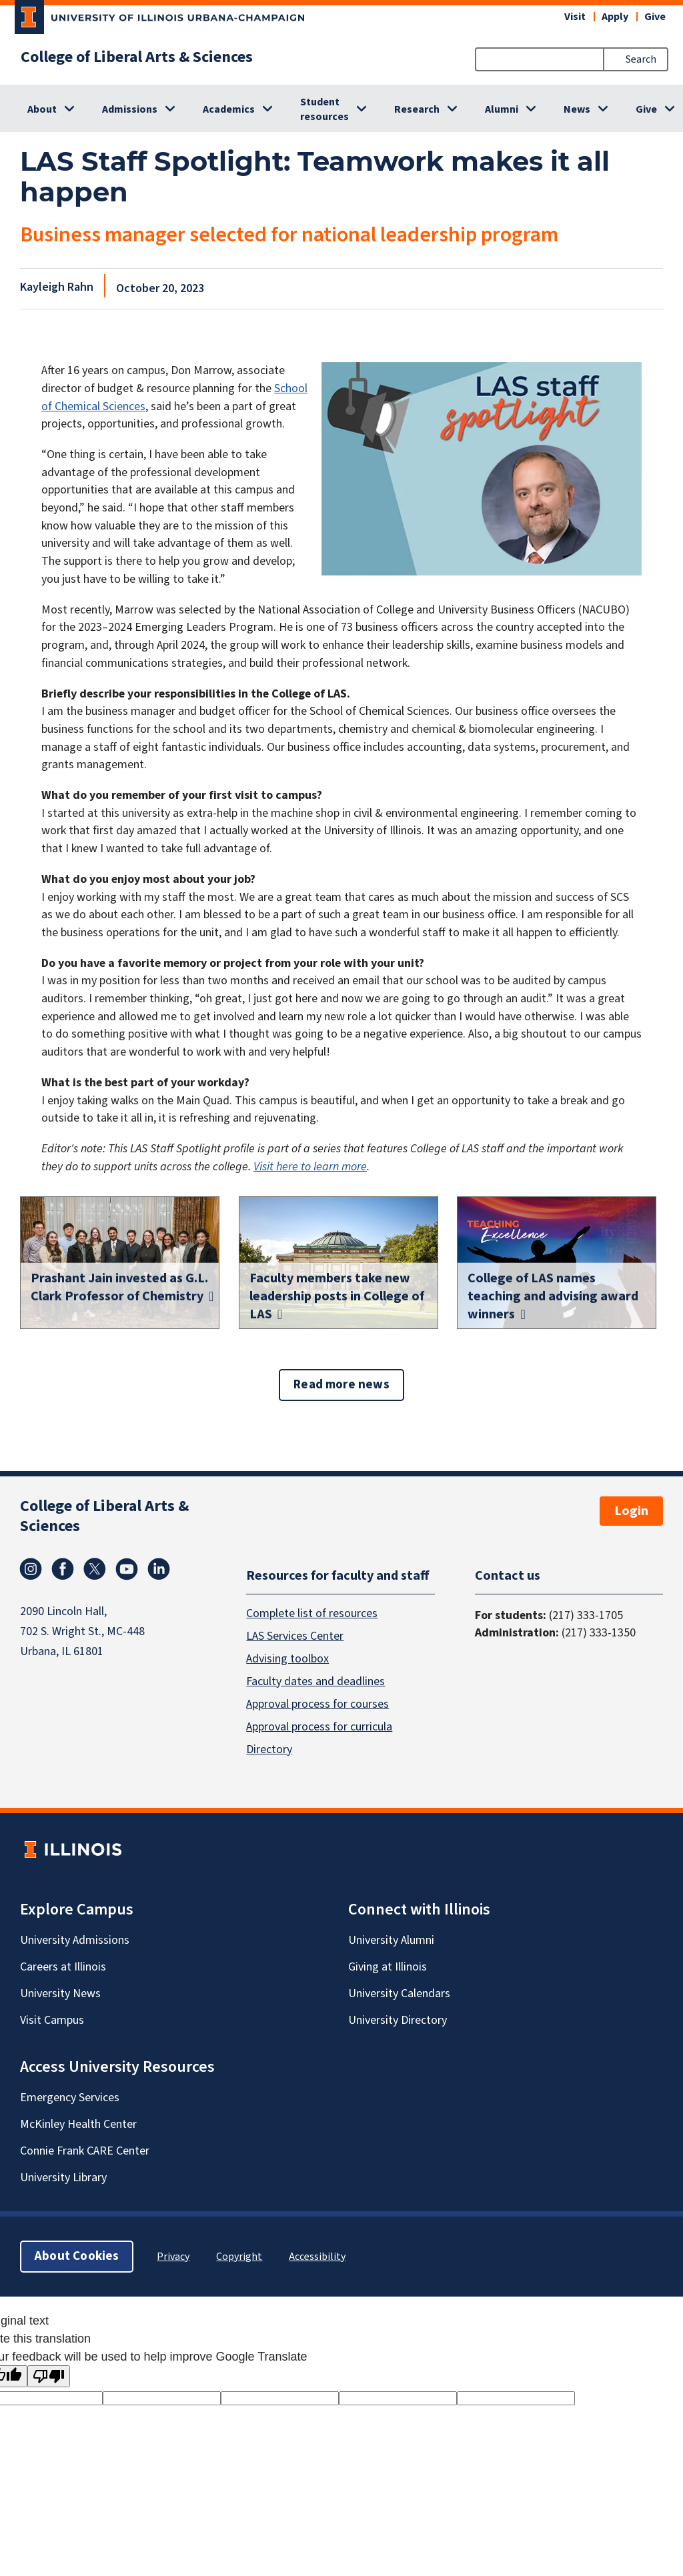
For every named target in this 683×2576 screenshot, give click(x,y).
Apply (615, 16)
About (42, 109)
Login (631, 1511)
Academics (229, 109)
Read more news (341, 1385)
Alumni (501, 109)
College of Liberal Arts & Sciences (137, 57)
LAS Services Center (295, 1635)
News (577, 109)
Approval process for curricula (319, 1726)
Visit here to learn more (310, 1166)
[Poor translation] (48, 2376)
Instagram (30, 1569)
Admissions (129, 109)
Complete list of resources (312, 1612)
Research (417, 109)
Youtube (126, 1569)
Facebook (62, 1569)
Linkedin (158, 1569)
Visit (575, 16)
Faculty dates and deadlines (315, 1680)
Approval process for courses (317, 1703)
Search (641, 59)
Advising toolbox (287, 1658)
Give (655, 16)
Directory (269, 1748)
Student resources (324, 109)
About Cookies (77, 2256)
